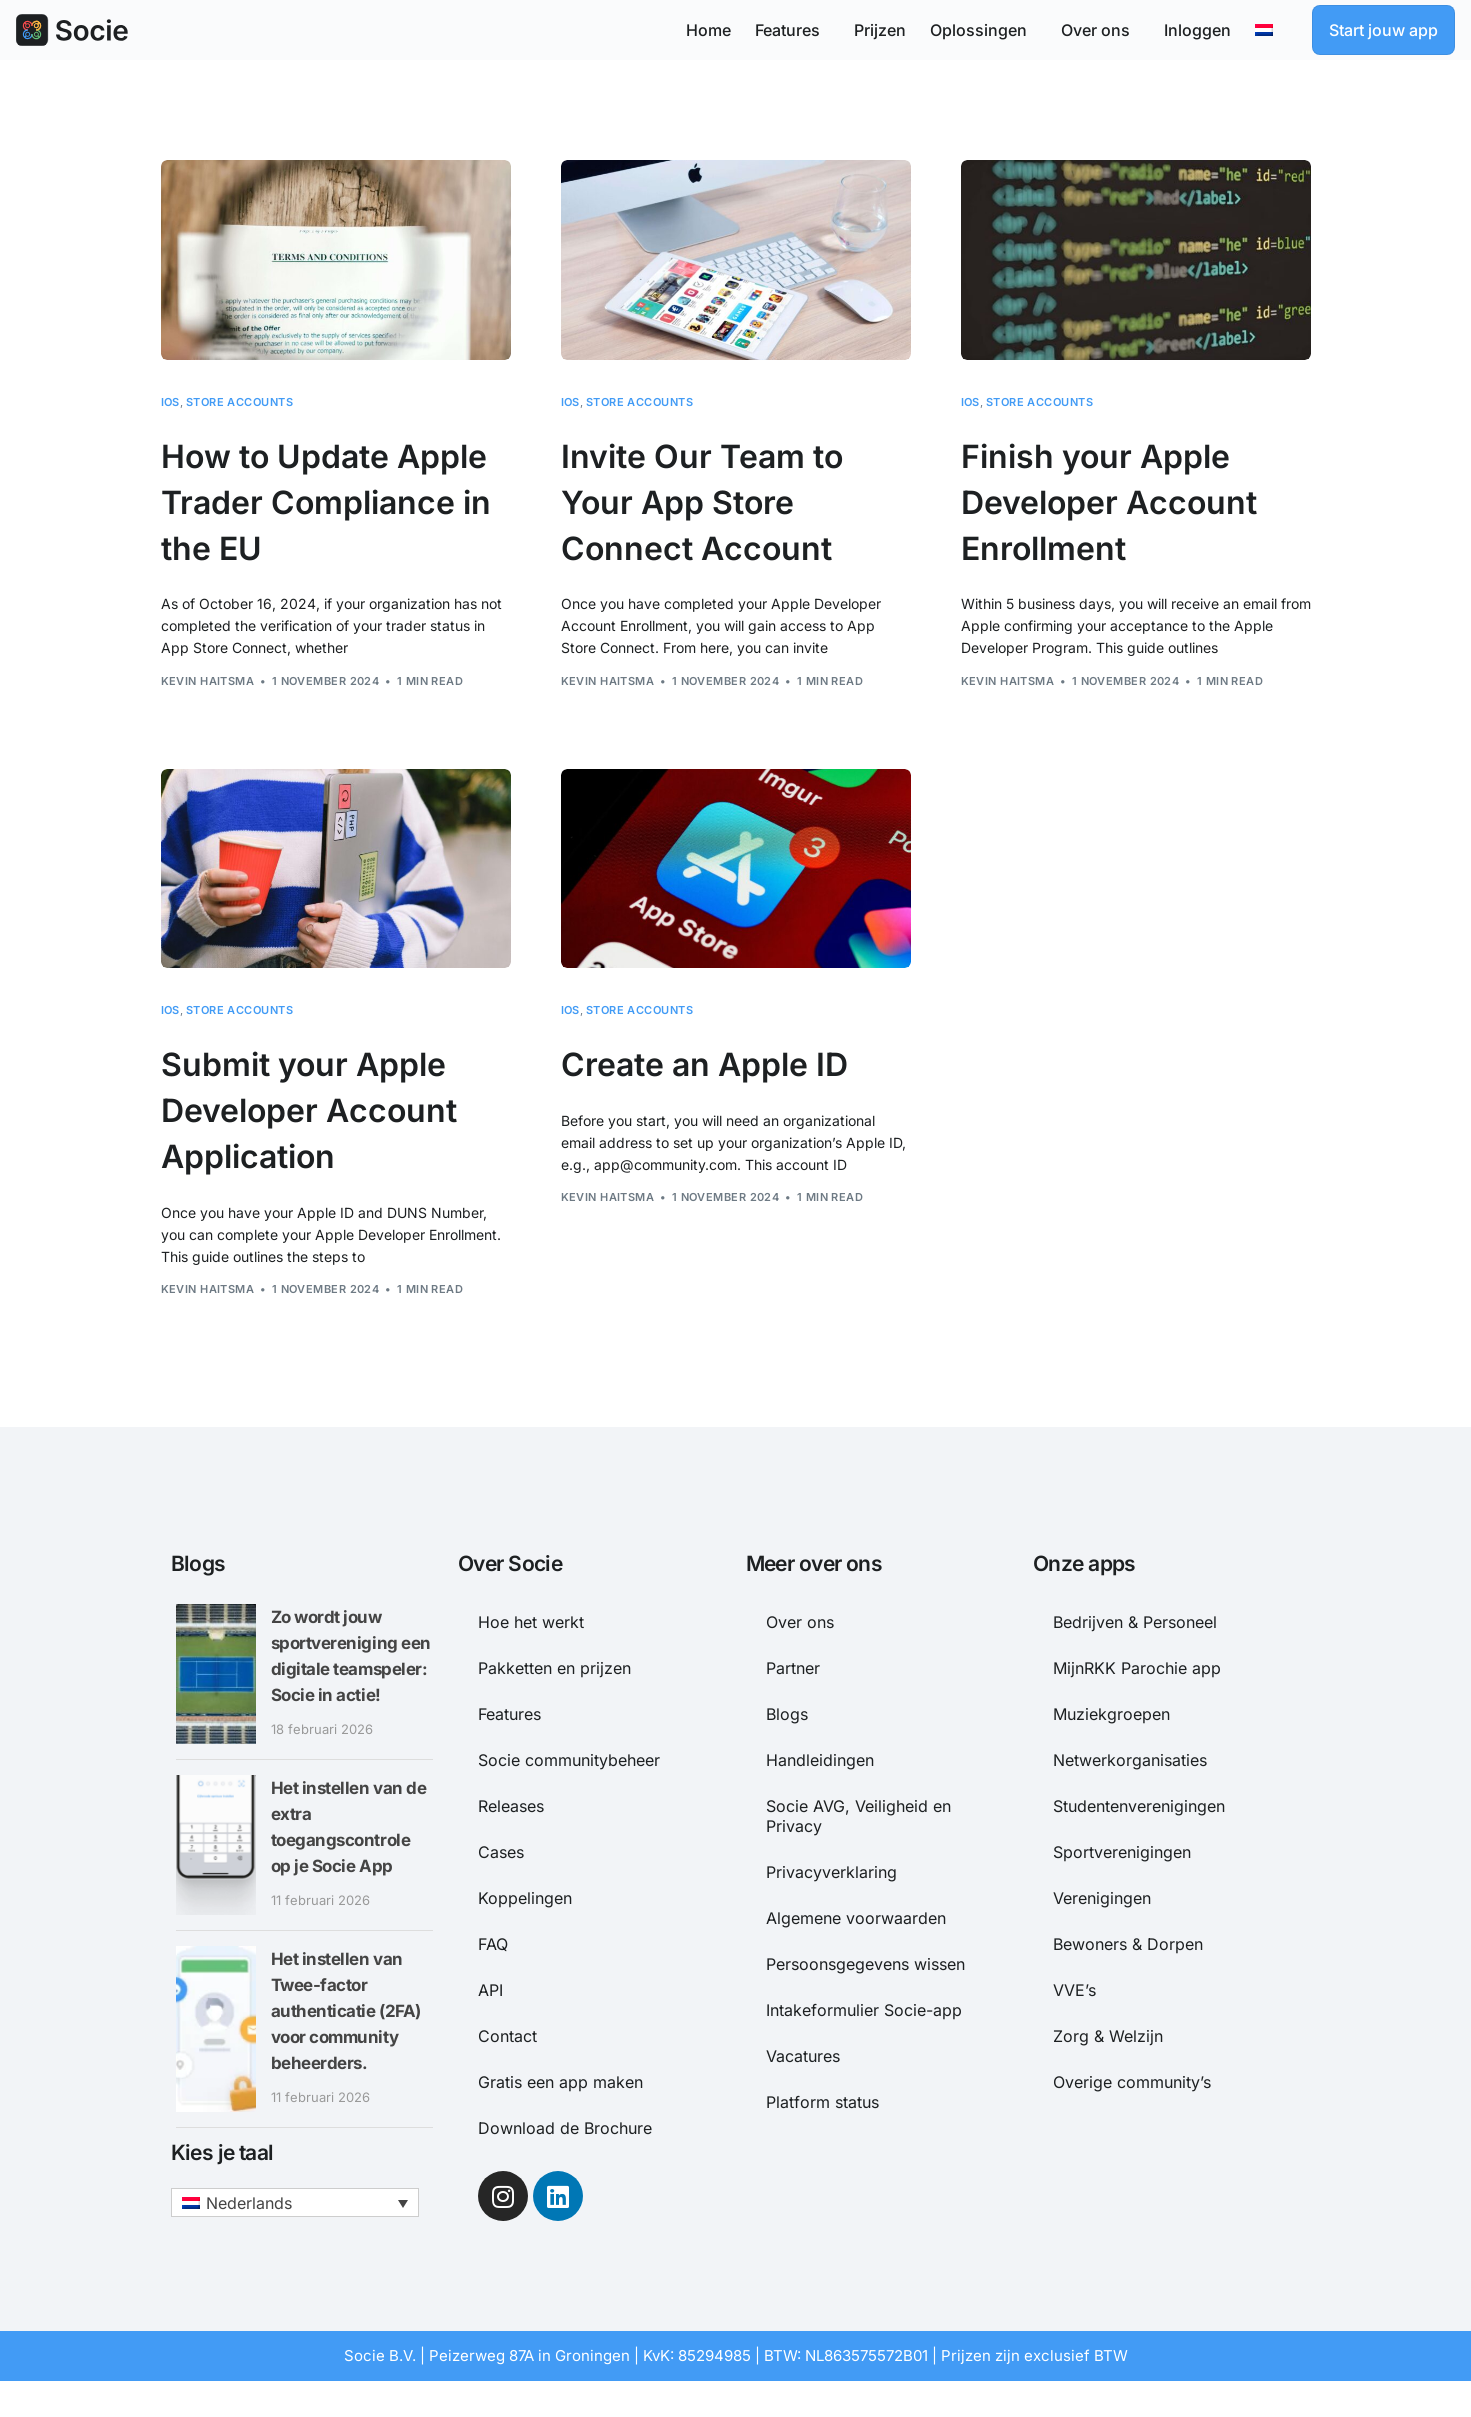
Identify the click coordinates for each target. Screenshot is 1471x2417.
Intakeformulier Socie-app (864, 2010)
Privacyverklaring (831, 1872)
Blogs (787, 1714)
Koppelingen (525, 1898)
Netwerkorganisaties (1130, 1760)
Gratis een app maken (560, 2082)
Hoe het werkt (531, 1622)
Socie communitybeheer (569, 1760)
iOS (170, 402)
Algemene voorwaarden (856, 1918)
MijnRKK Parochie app (1137, 1668)
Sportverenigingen (1122, 1852)
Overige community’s (1132, 2082)
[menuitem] (1271, 30)
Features (792, 30)
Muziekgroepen (1111, 1714)
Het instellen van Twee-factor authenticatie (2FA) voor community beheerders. (350, 2031)
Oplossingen (983, 30)
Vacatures (803, 2056)
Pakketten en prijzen (554, 1668)
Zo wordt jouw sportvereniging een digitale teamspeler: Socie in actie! (346, 1667)
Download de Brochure (565, 2128)
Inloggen (1197, 30)
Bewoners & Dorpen (1128, 1944)
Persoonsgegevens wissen (865, 1964)
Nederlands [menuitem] (249, 2223)
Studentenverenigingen (1139, 1806)
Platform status (822, 2102)
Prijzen (880, 30)
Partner (793, 1668)
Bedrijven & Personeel (1135, 1622)
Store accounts (239, 402)
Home (708, 30)
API (490, 1990)
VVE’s (1074, 1990)
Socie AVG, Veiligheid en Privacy (858, 1816)
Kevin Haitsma (208, 681)
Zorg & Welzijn (1108, 2036)
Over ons (1100, 30)
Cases (501, 1852)
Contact (507, 2036)
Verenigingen (1102, 1898)
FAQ (493, 1944)
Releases (511, 1806)
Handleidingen (820, 1760)
